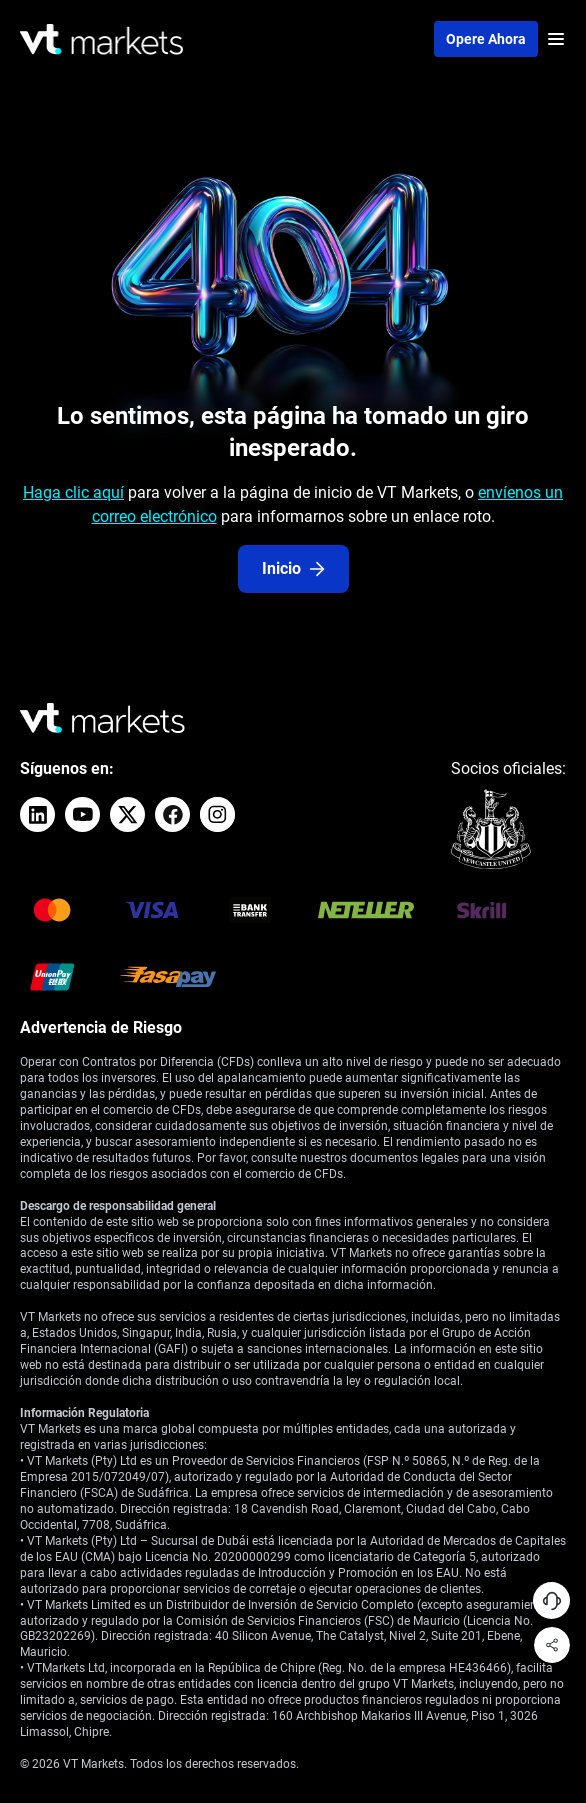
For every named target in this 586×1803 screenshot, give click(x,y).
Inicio (293, 568)
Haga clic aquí (73, 492)
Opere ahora (486, 39)
